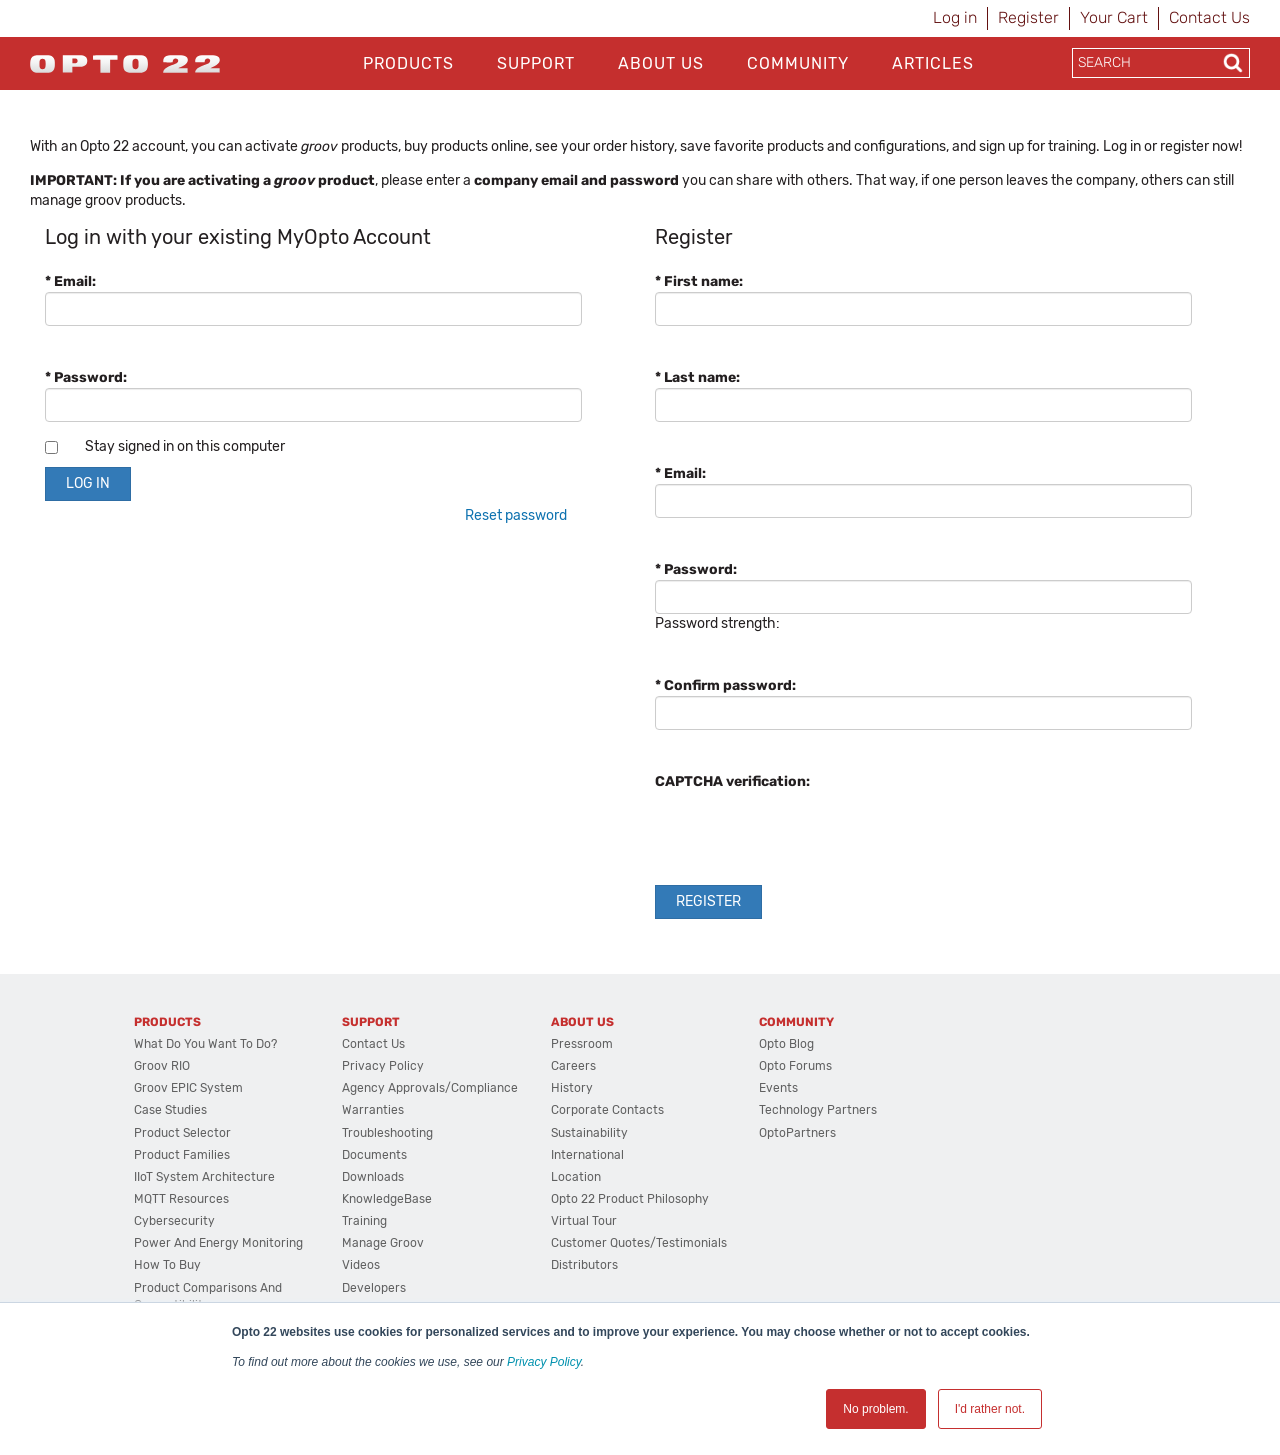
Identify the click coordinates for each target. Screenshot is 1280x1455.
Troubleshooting (387, 1133)
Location (576, 1177)
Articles (933, 63)
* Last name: (697, 377)
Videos (361, 1265)
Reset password (516, 515)
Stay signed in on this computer (185, 446)
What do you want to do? (205, 1044)
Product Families (182, 1155)
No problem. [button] (875, 1409)
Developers (374, 1288)
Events (778, 1088)
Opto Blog (786, 1044)
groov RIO (162, 1066)
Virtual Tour (584, 1221)
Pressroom (582, 1044)
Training (364, 1221)
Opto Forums (795, 1066)
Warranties (373, 1110)
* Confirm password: (725, 685)
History (572, 1088)
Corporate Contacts (607, 1110)
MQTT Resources (181, 1199)
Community (798, 63)
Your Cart (1114, 17)
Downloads (373, 1177)
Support (536, 63)
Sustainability (589, 1133)
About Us (661, 63)
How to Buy (167, 1265)
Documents (374, 1155)
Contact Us (1209, 17)
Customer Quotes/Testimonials (639, 1243)
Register (1028, 17)
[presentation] (807, 831)
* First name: (699, 281)
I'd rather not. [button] (990, 1409)
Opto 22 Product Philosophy (630, 1199)
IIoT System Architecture (204, 1177)
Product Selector (182, 1133)
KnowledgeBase (387, 1199)
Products (408, 63)
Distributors (584, 1265)
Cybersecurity (174, 1221)
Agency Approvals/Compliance (430, 1088)
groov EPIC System (188, 1088)
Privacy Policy (544, 1362)
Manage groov (383, 1243)
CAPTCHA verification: (732, 781)
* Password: (86, 377)
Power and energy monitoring (218, 1243)
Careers (573, 1066)
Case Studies (170, 1110)
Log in (955, 17)
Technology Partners (818, 1110)
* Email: (70, 281)
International (587, 1155)
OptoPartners (797, 1133)
